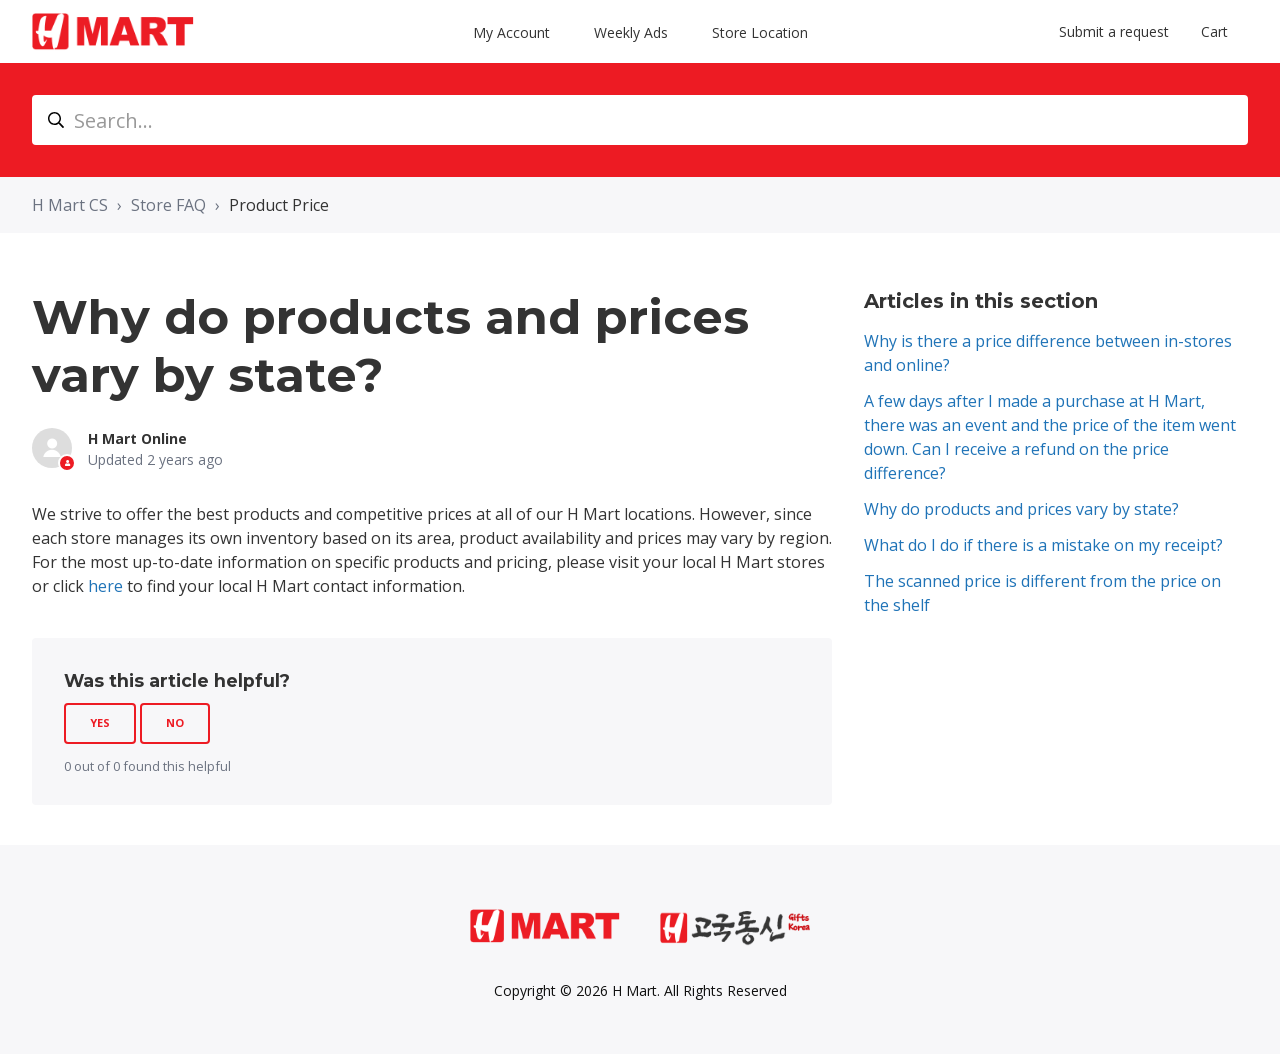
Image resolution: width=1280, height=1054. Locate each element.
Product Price (279, 205)
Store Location (760, 31)
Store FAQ (168, 205)
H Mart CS (70, 205)
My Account (513, 31)
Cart (1214, 31)
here (105, 586)
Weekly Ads (633, 31)
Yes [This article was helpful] (100, 722)
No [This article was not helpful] (175, 722)
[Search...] (640, 120)
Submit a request (1114, 31)
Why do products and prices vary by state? (1021, 509)
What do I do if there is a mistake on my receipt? (1043, 545)
